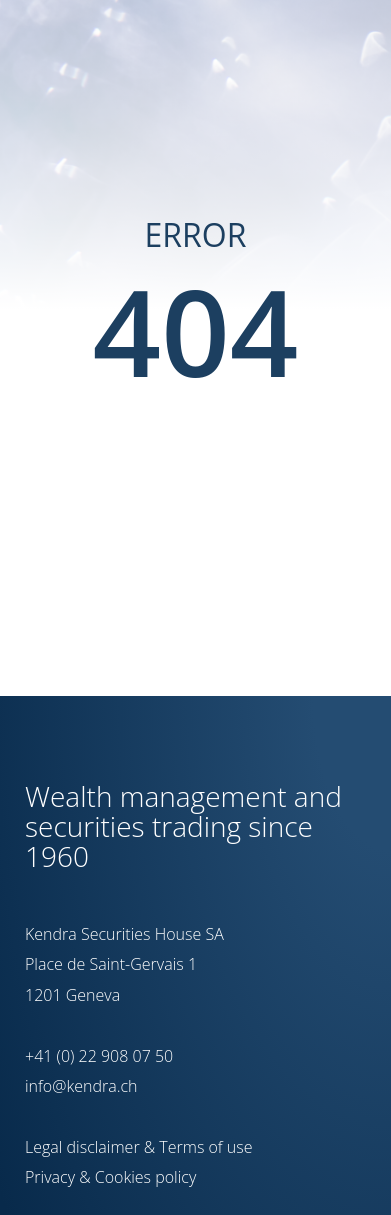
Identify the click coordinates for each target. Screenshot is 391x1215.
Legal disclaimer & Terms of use (139, 1147)
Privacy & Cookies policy (110, 1177)
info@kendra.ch (81, 1086)
